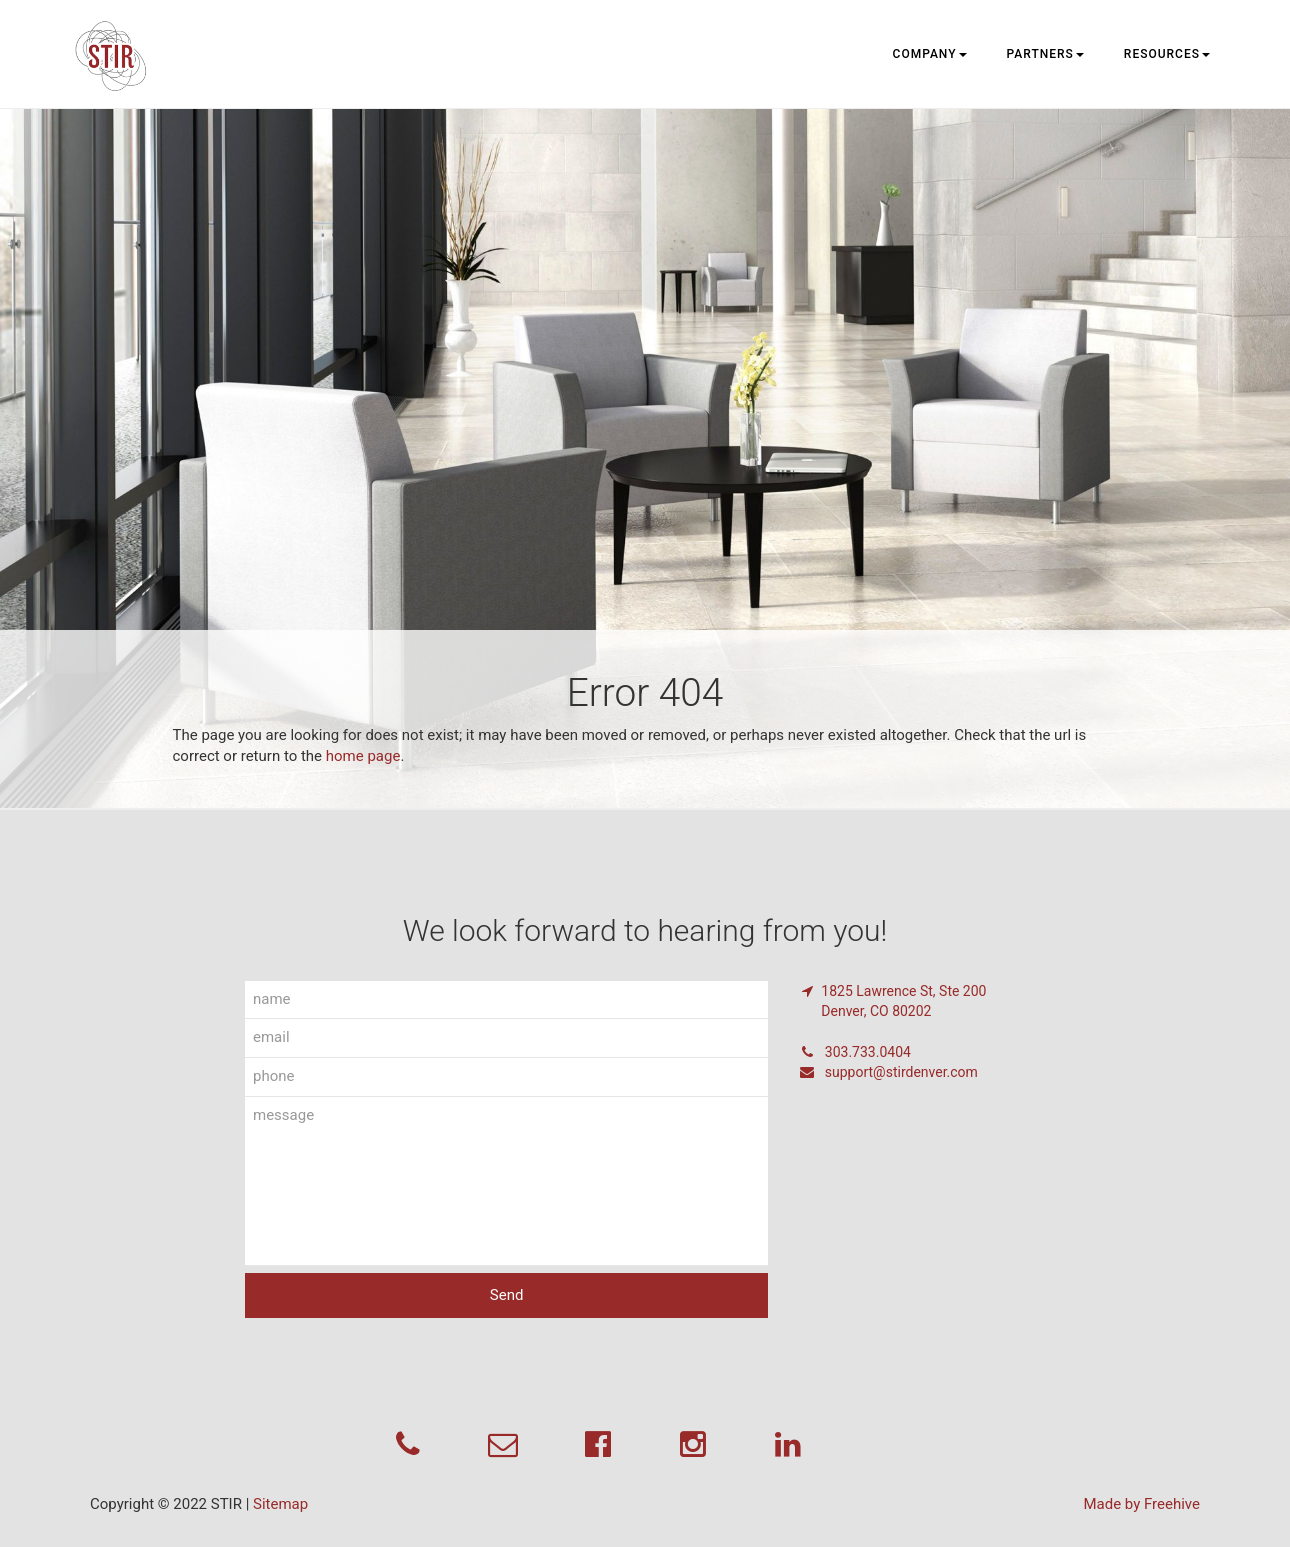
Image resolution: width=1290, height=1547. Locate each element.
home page (363, 756)
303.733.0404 (854, 1052)
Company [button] (930, 54)
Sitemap (280, 1504)
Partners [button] (1045, 54)
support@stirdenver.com (888, 1072)
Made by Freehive (1141, 1504)
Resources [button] (1167, 54)
